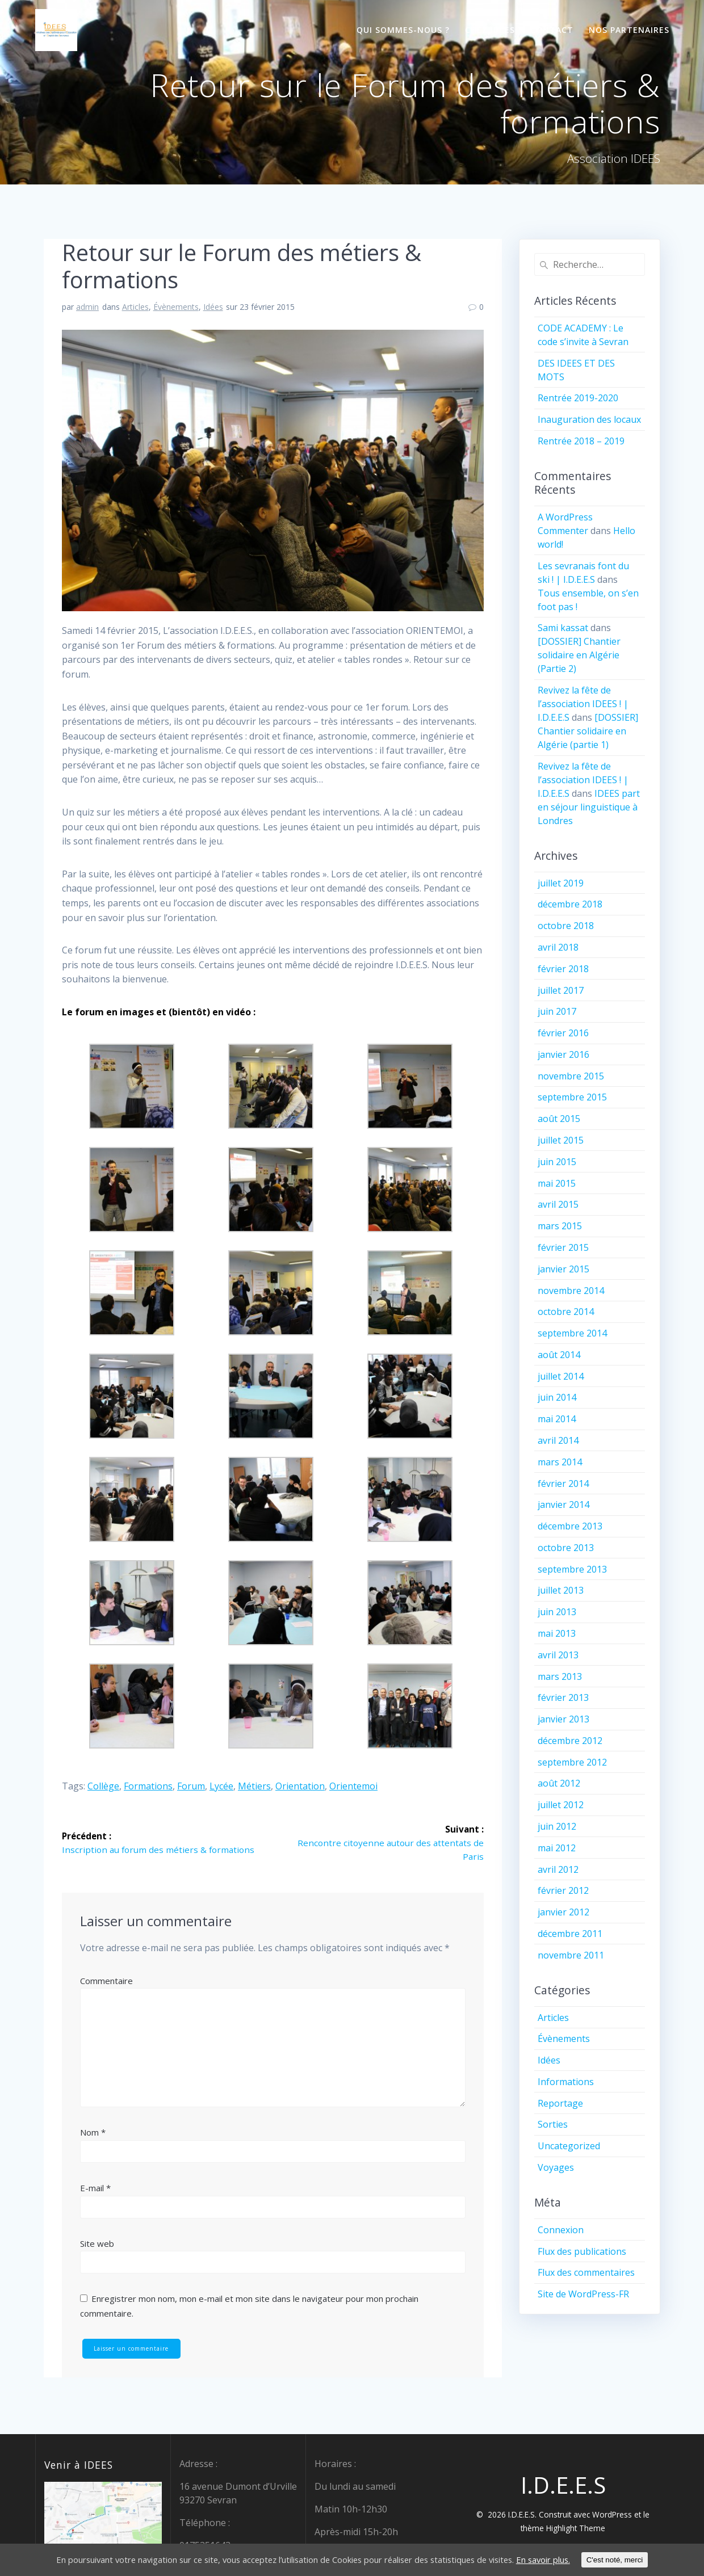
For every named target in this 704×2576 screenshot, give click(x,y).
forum (191, 1786)
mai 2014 (557, 1419)
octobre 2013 (566, 1547)
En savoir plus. (571, 2560)
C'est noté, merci (647, 2560)
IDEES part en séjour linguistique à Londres (589, 807)
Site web (97, 2244)
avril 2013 (558, 1655)
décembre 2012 (570, 1740)
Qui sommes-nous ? (403, 29)
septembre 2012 (572, 1762)
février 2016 (563, 1033)
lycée (221, 1786)
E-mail (95, 2188)
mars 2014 (560, 1462)
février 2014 (563, 1483)
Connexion (561, 2230)
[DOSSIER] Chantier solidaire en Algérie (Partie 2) (579, 655)
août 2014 (559, 1354)
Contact (551, 29)
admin (87, 306)
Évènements (176, 306)
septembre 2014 (572, 1333)
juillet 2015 (561, 1140)
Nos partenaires (629, 29)
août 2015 (559, 1118)
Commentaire (106, 1981)
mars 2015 (560, 1226)
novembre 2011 (571, 1955)
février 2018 (563, 969)
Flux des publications (582, 2251)
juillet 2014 (561, 1376)
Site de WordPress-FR (583, 2294)
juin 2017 (557, 1011)
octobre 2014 (566, 1311)
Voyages (556, 2167)
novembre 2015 (571, 1076)
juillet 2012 (561, 1804)
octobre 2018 (566, 925)
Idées (213, 306)
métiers (254, 1786)
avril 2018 (558, 947)
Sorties (553, 2124)
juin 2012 (557, 1826)
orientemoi (353, 1786)
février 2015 (563, 1247)
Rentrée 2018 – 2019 (581, 441)
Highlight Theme (575, 2528)
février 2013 (563, 1697)
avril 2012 (558, 1869)
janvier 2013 (563, 1719)
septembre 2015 (572, 1097)
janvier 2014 (563, 1504)
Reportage (560, 2103)
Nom (93, 2132)
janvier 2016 (563, 1054)
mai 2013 (557, 1633)
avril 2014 (558, 1440)
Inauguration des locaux (589, 419)
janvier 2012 (563, 1912)
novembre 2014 (571, 1290)
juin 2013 (557, 1612)
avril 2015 (558, 1204)
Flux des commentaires (586, 2272)
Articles (135, 306)
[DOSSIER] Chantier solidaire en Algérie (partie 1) (588, 731)
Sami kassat (563, 627)
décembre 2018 (570, 904)
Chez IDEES (490, 29)
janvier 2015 (563, 1269)
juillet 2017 (561, 990)
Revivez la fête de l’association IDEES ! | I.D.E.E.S (583, 704)
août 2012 (559, 1783)
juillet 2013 (561, 1590)
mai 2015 (557, 1183)
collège (103, 1786)
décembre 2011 (570, 1933)
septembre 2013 (572, 1569)
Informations (566, 2081)
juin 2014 (557, 1397)
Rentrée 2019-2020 (578, 398)
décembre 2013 (570, 1526)
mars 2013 (560, 1676)
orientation (300, 1786)
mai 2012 (557, 1848)
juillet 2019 (561, 883)
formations (148, 1786)
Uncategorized (569, 2146)
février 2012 (563, 1890)
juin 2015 (557, 1161)
